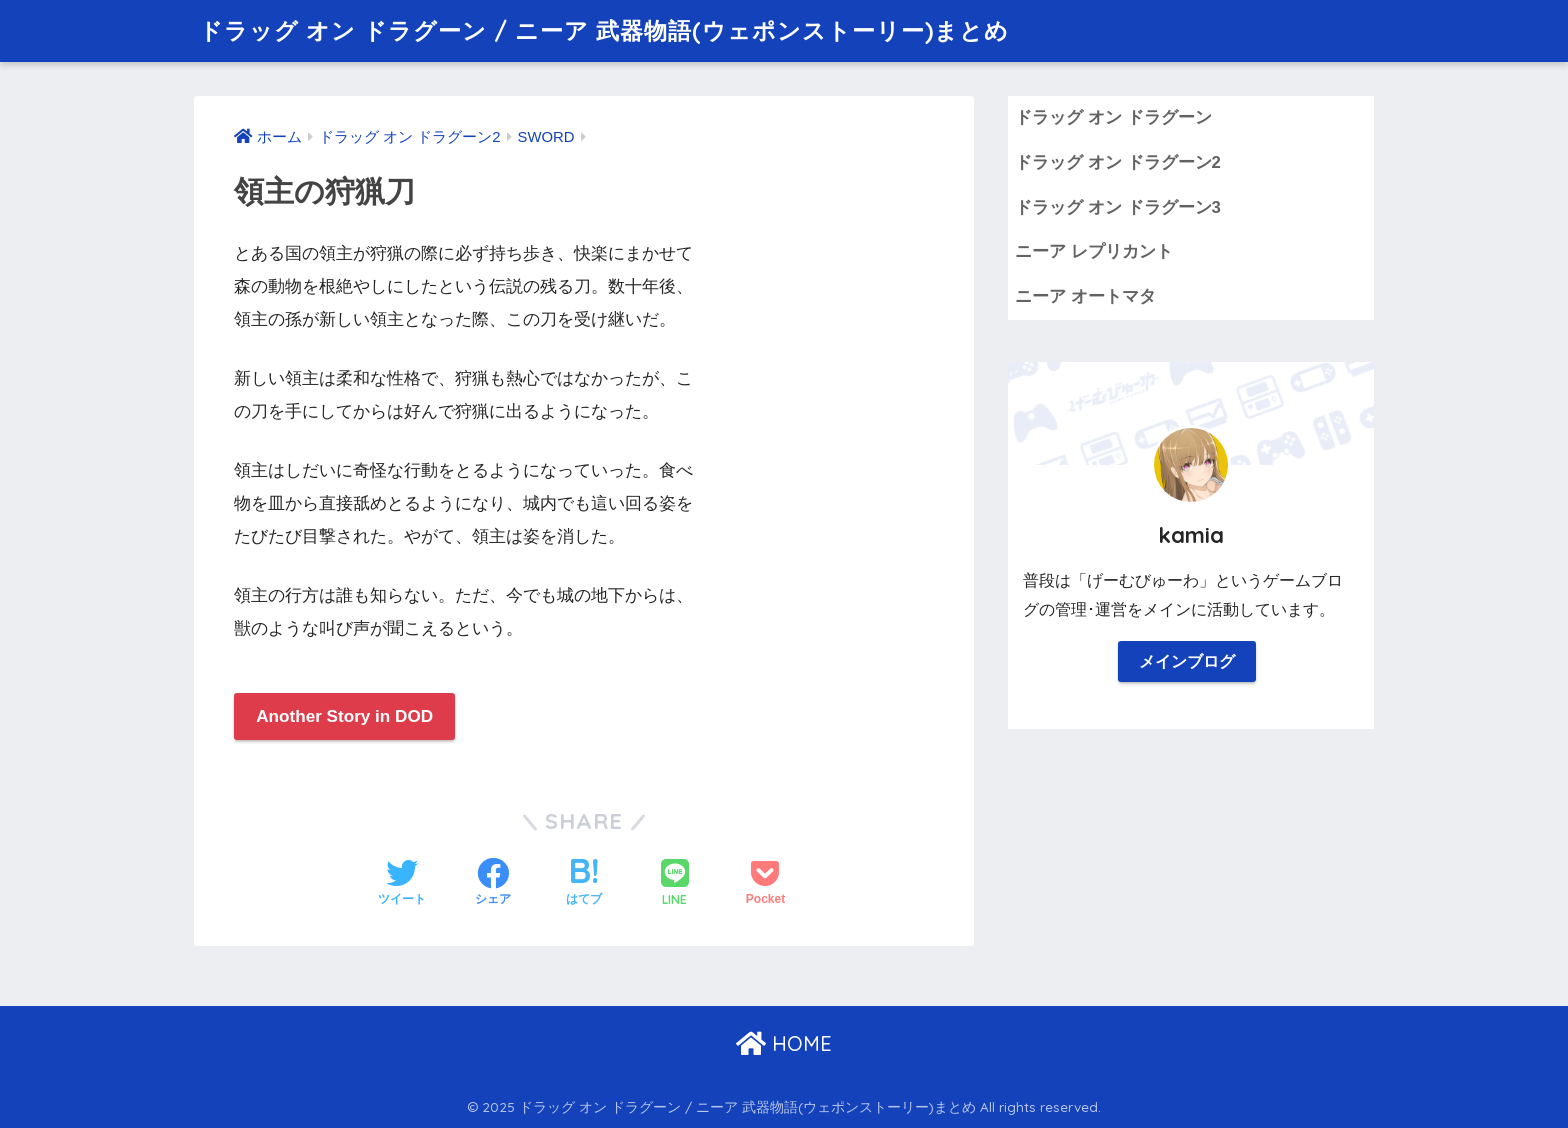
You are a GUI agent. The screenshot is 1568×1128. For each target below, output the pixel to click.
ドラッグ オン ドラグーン (1113, 117)
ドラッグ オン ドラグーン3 (1118, 207)
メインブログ (1187, 661)
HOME (784, 1043)
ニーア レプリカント (1094, 251)
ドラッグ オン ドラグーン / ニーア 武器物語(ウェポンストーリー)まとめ (604, 30)
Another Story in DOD (344, 716)
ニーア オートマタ (1085, 296)
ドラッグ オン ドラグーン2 (1118, 162)
